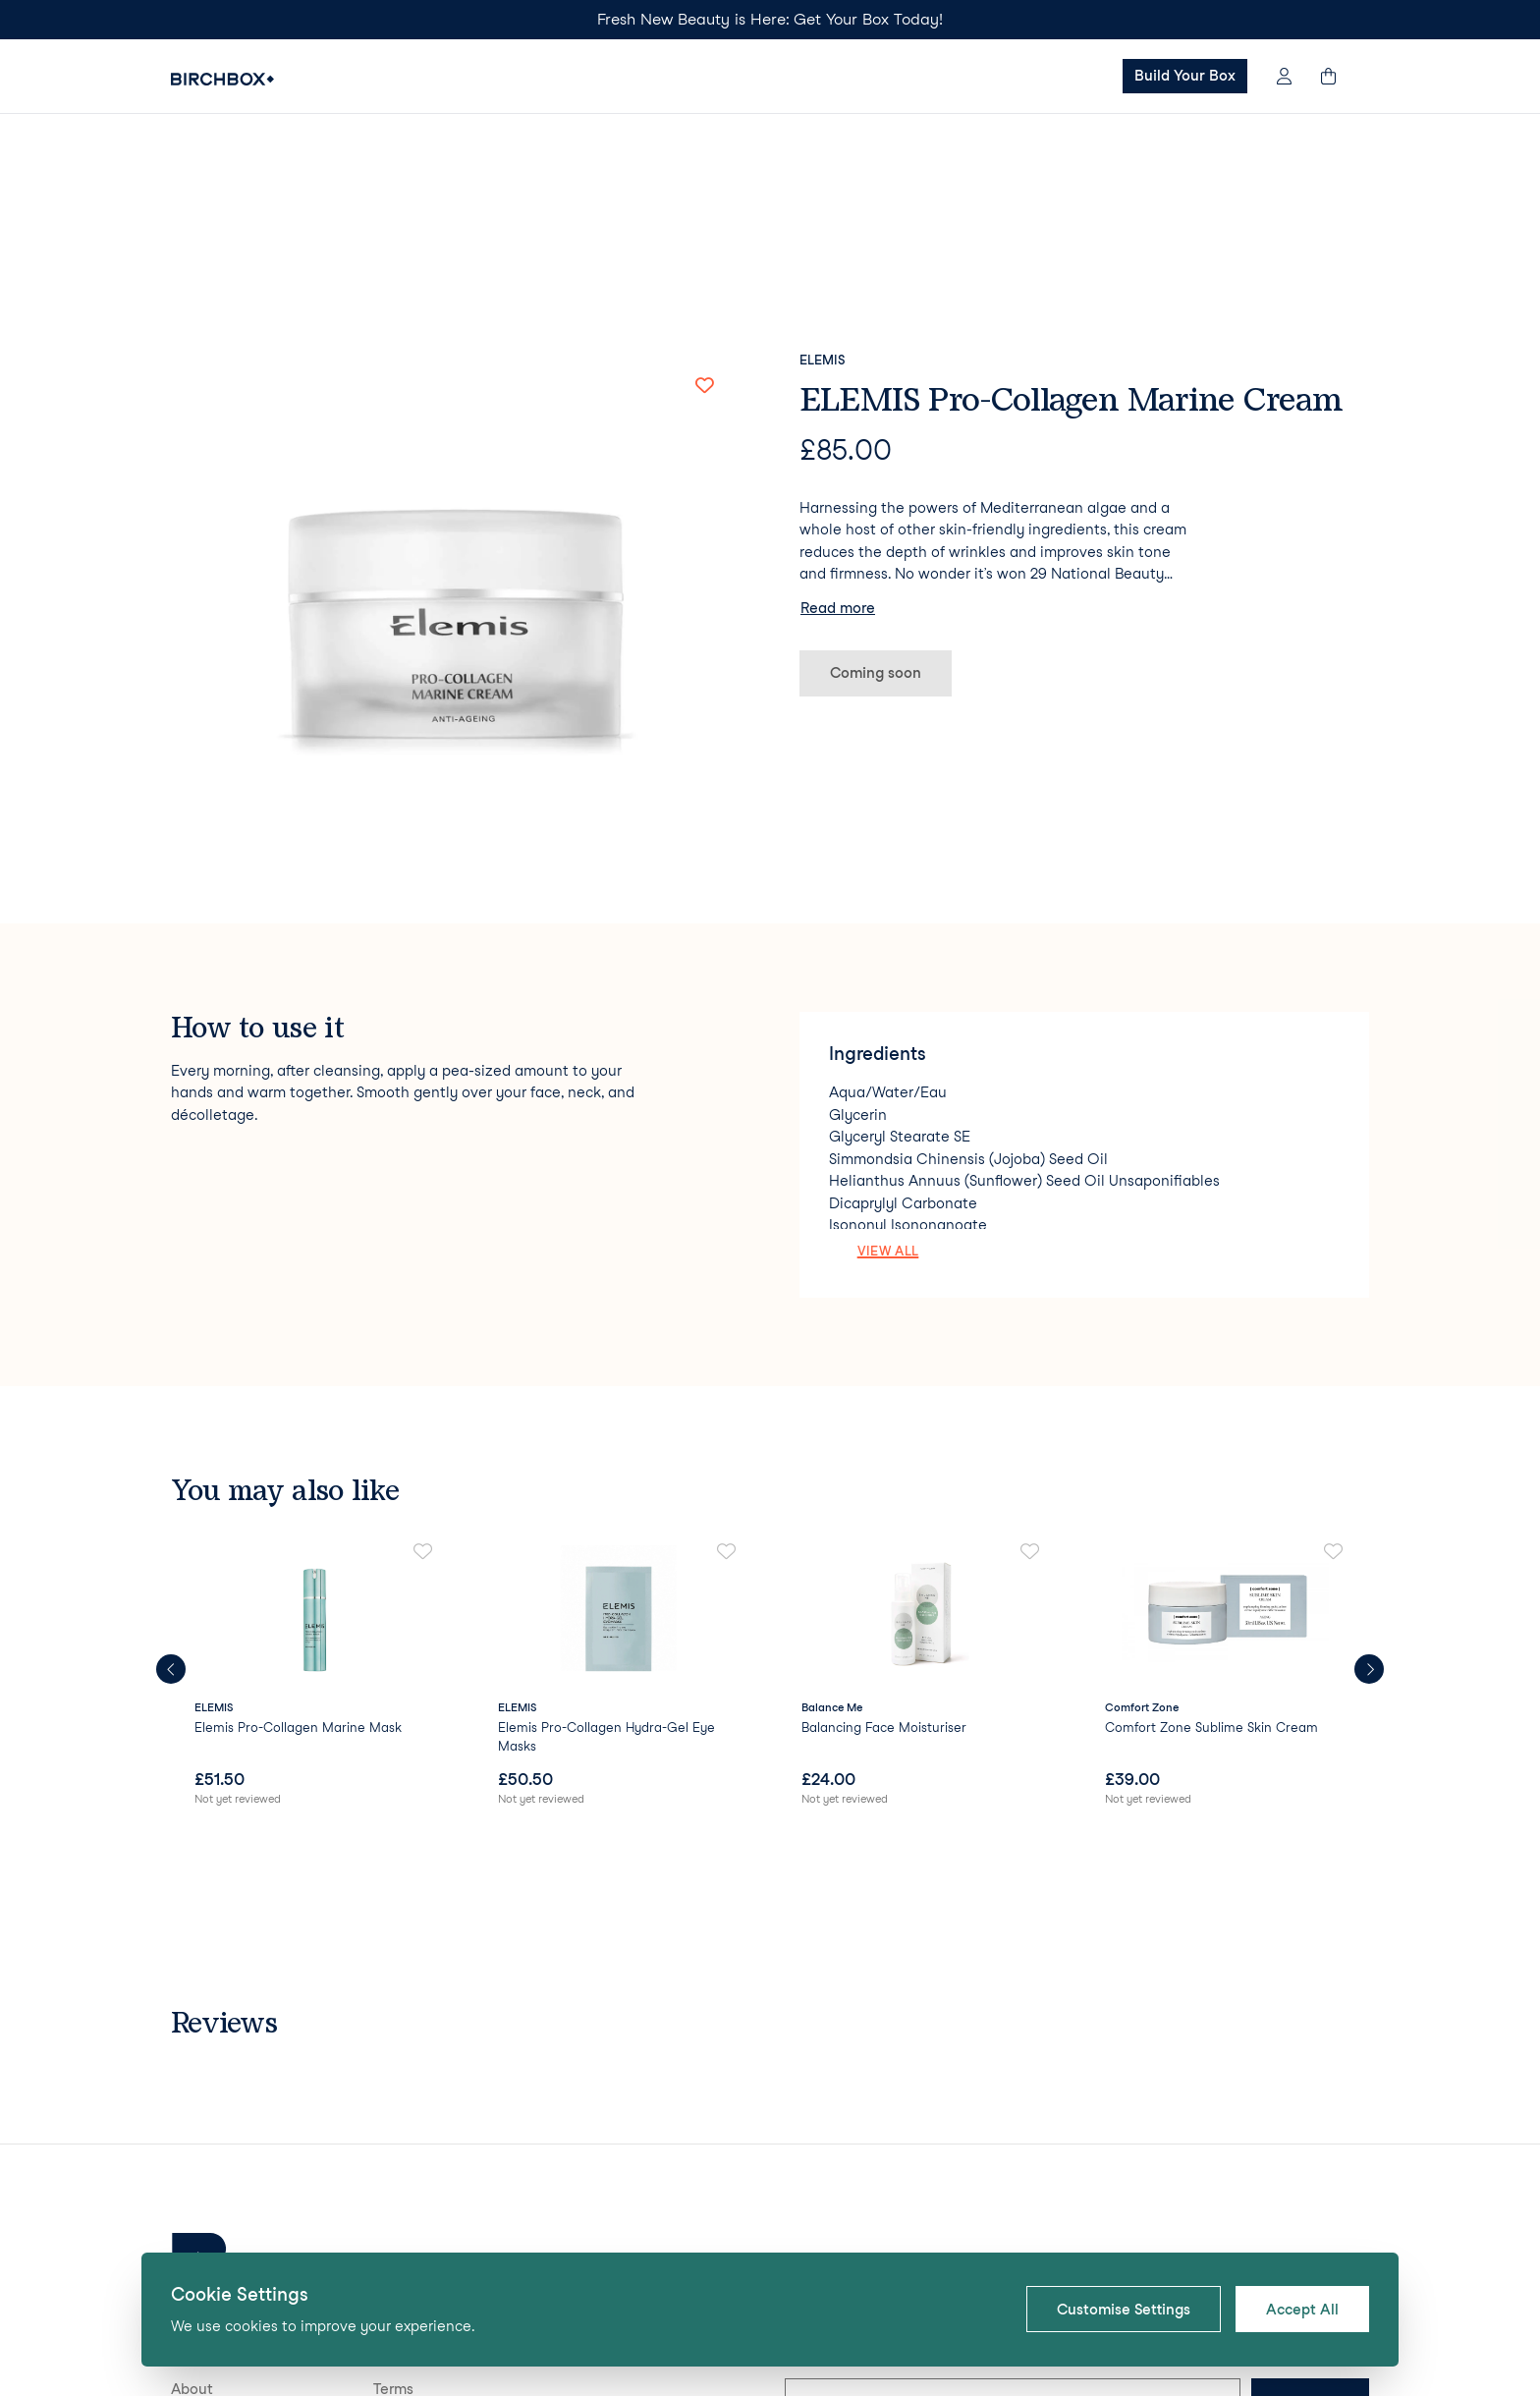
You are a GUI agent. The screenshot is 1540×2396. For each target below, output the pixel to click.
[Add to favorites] (704, 209)
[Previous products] (171, 1493)
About (192, 2213)
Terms (393, 2213)
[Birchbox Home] (222, 79)
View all (888, 1075)
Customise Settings (1123, 2309)
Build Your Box (1185, 75)
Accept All (1302, 2309)
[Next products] (1369, 1493)
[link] (315, 1500)
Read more (837, 432)
